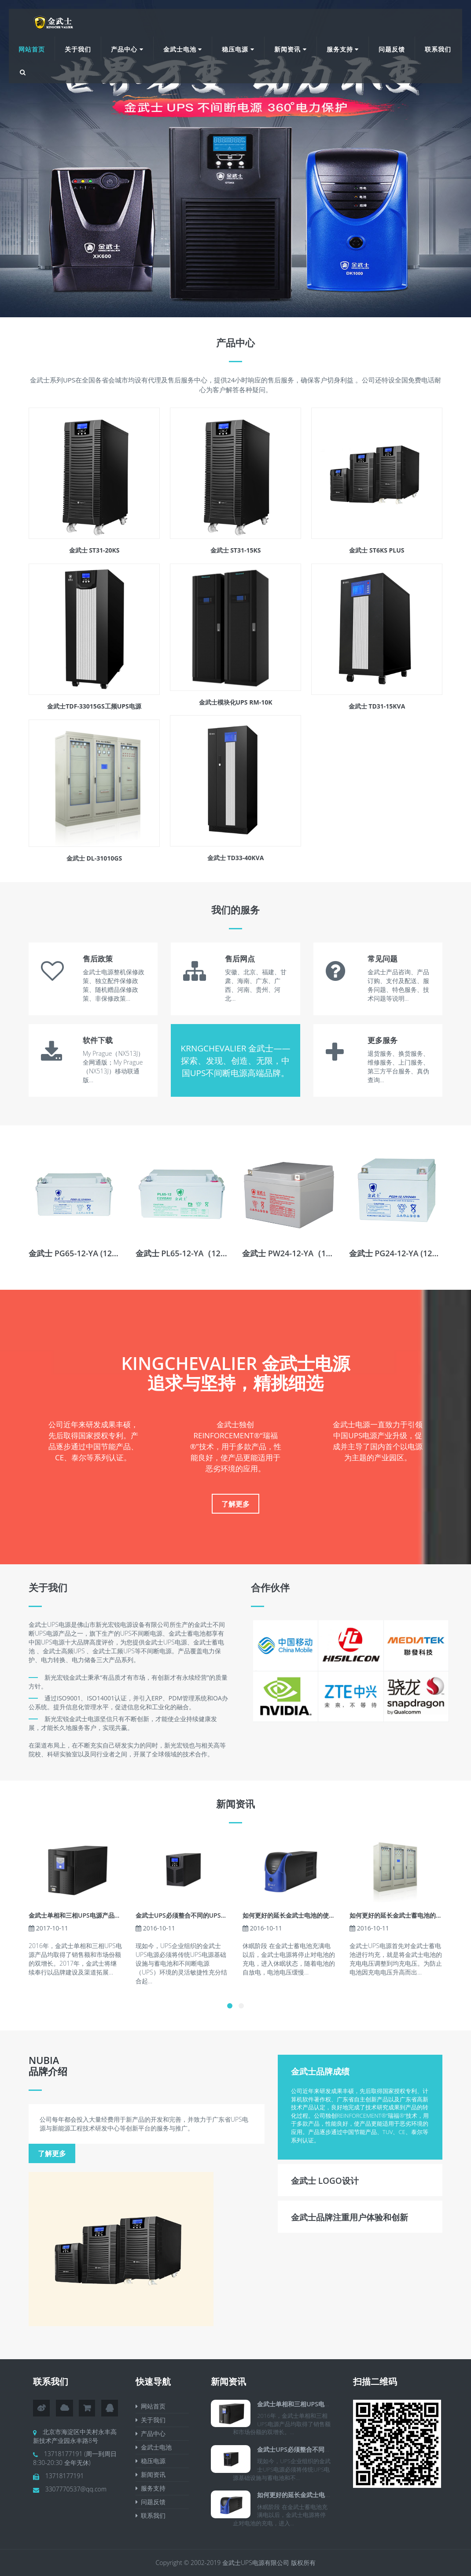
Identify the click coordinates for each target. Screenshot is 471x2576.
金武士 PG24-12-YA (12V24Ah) (404, 1253)
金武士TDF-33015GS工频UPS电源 (94, 706)
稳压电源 (238, 49)
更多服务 (382, 1040)
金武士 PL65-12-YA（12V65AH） (195, 1253)
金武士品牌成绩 (320, 2071)
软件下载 (98, 1040)
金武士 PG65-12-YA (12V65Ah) (84, 1253)
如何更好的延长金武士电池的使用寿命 (295, 1915)
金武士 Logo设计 (325, 2180)
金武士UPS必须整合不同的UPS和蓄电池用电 (197, 1915)
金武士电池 (182, 49)
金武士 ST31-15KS (235, 550)
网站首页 (31, 49)
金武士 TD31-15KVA (377, 706)
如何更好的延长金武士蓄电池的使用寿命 (405, 1915)
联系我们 (438, 49)
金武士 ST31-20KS (94, 550)
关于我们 (78, 49)
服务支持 (343, 49)
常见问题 (382, 959)
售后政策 (98, 959)
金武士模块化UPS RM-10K (235, 702)
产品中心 (127, 49)
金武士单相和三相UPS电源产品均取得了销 (87, 1915)
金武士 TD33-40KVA (235, 858)
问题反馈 (392, 49)
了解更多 (235, 1504)
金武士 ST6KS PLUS (376, 550)
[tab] (360, 2071)
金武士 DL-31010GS (94, 858)
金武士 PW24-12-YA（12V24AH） (303, 1253)
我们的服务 (235, 909)
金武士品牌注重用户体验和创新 (349, 2217)
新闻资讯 (290, 49)
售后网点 (240, 959)
